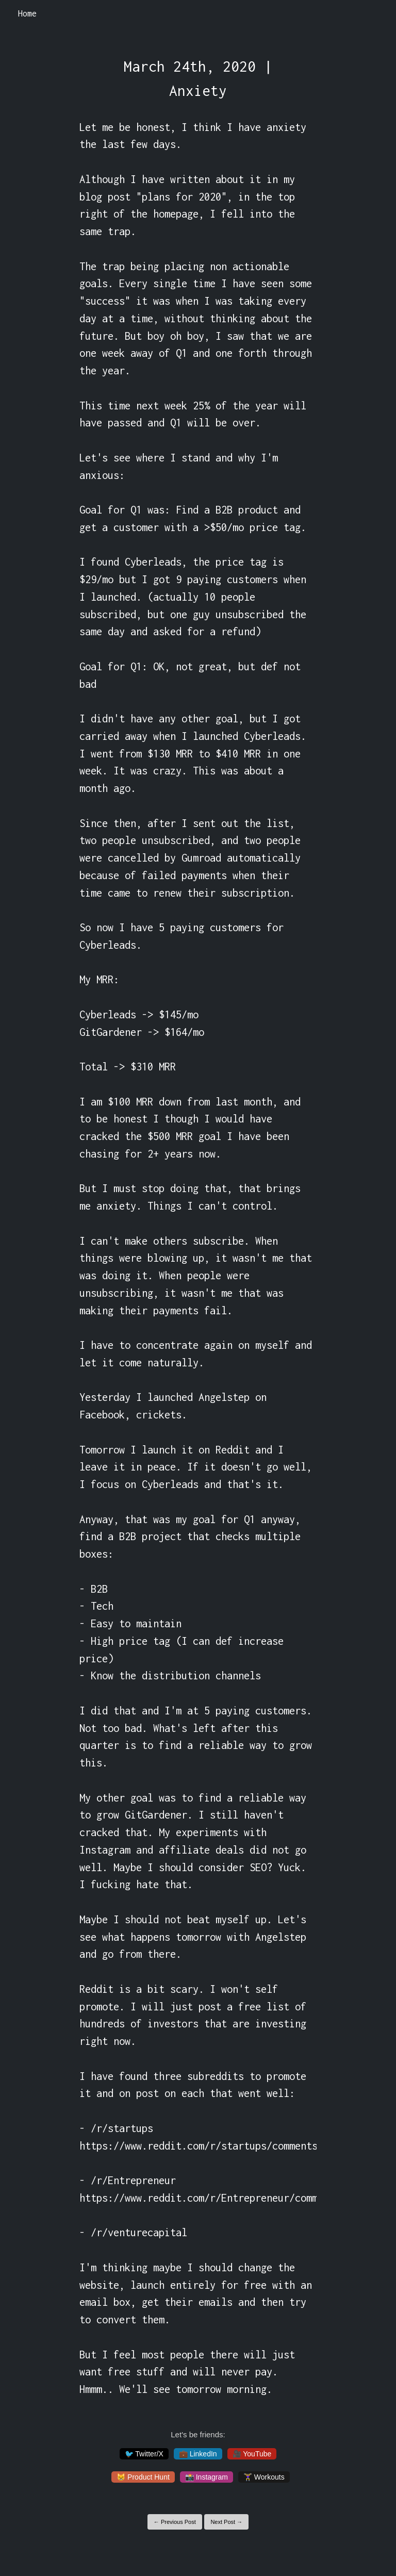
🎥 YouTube (252, 2454)
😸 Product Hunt (143, 2477)
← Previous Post (175, 2522)
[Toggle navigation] (374, 14)
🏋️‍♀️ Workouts (264, 2477)
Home (27, 13)
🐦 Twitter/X (144, 2454)
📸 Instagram (206, 2477)
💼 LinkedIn (198, 2454)
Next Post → (226, 2522)
